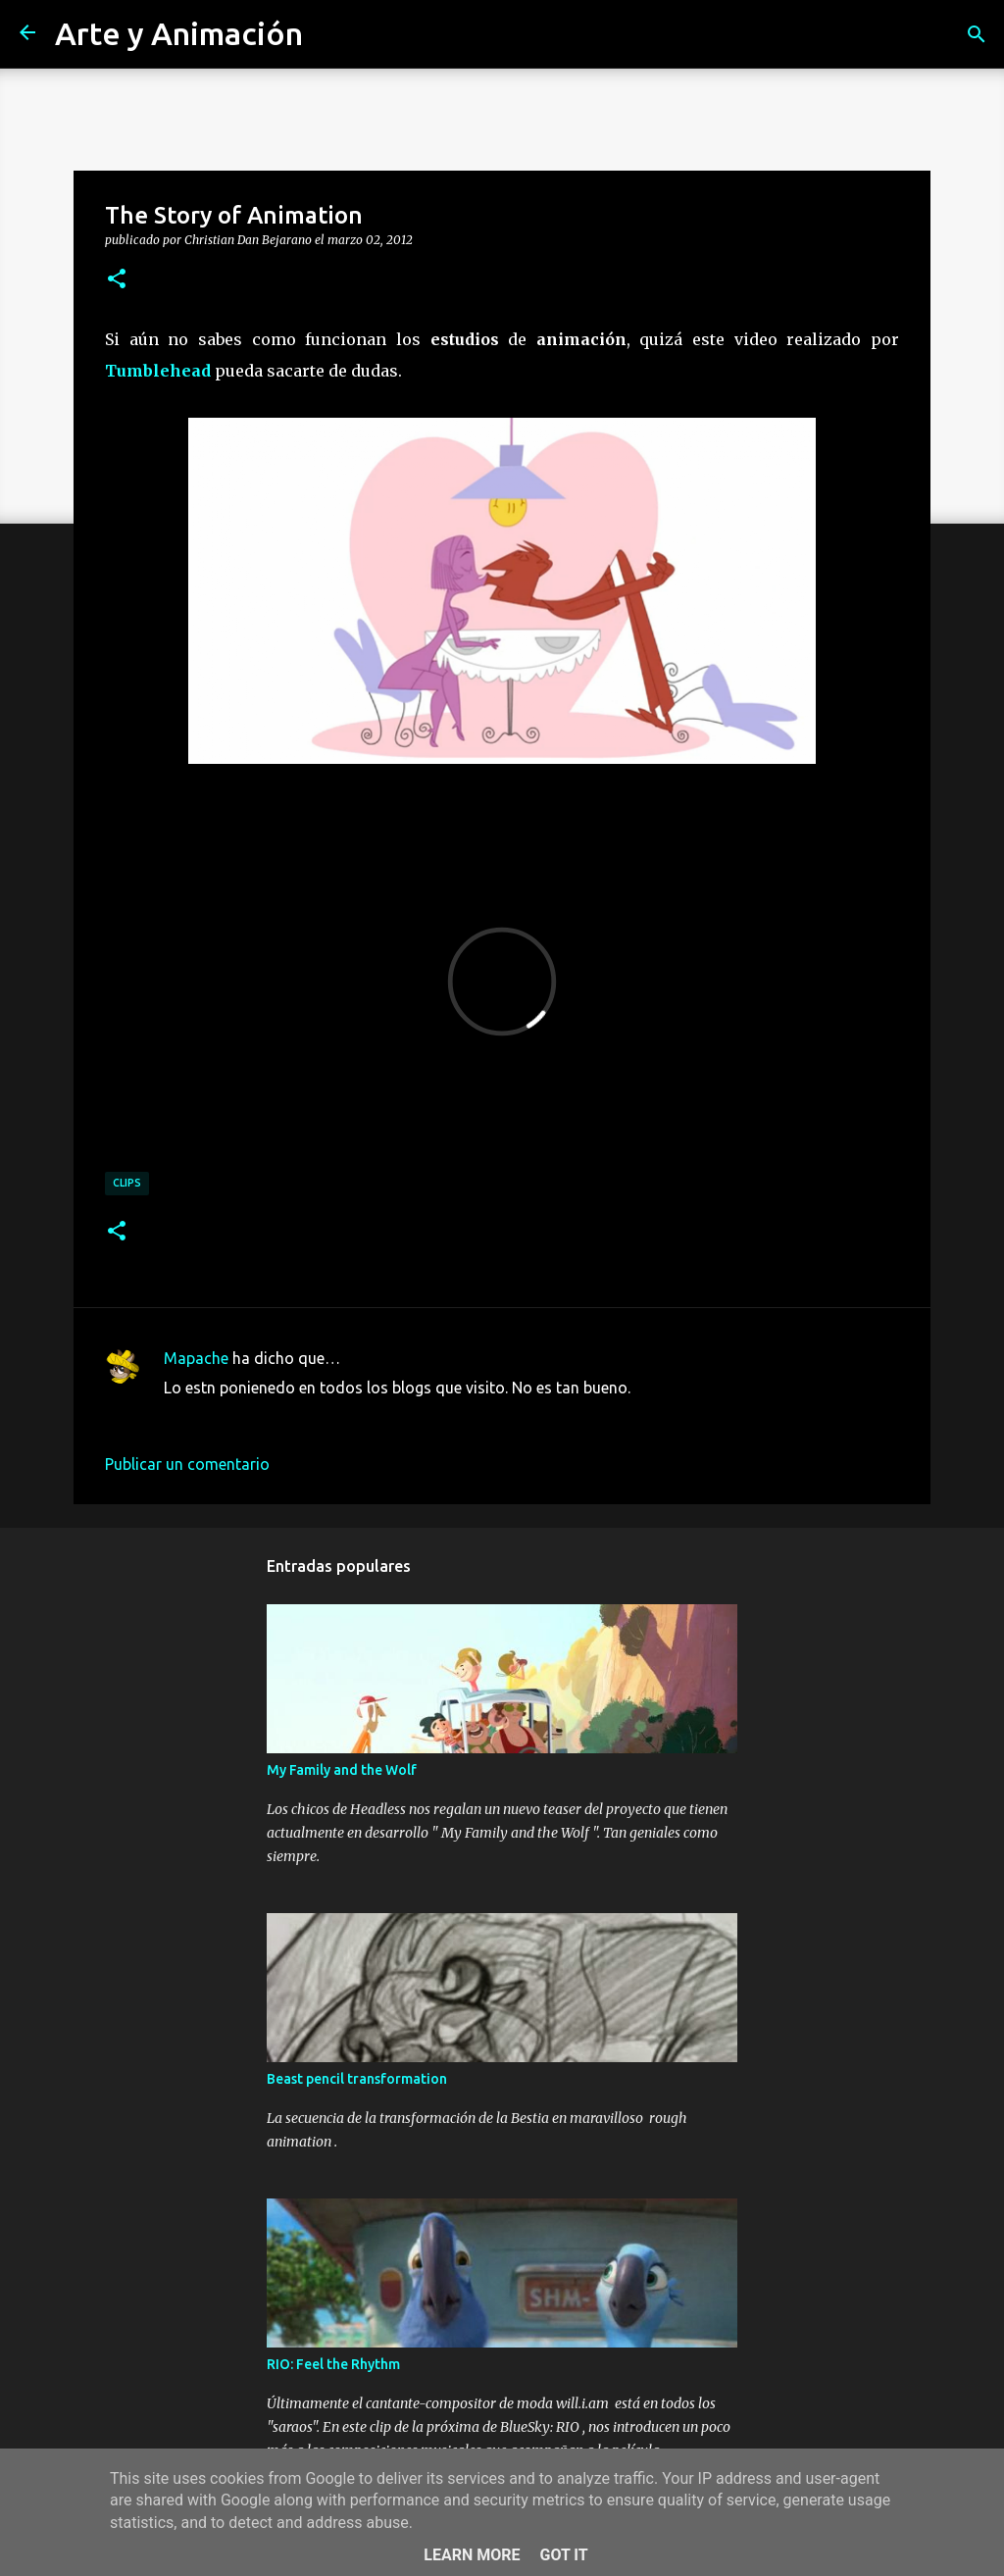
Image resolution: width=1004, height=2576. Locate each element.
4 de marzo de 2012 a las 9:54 (270, 1417)
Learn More (472, 2555)
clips (127, 1182)
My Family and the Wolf (342, 1770)
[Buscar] (976, 34)
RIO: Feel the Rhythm (333, 2364)
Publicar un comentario (187, 1464)
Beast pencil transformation (357, 2079)
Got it (563, 2555)
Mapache (196, 1358)
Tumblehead (158, 370)
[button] (116, 279)
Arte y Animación (179, 33)
